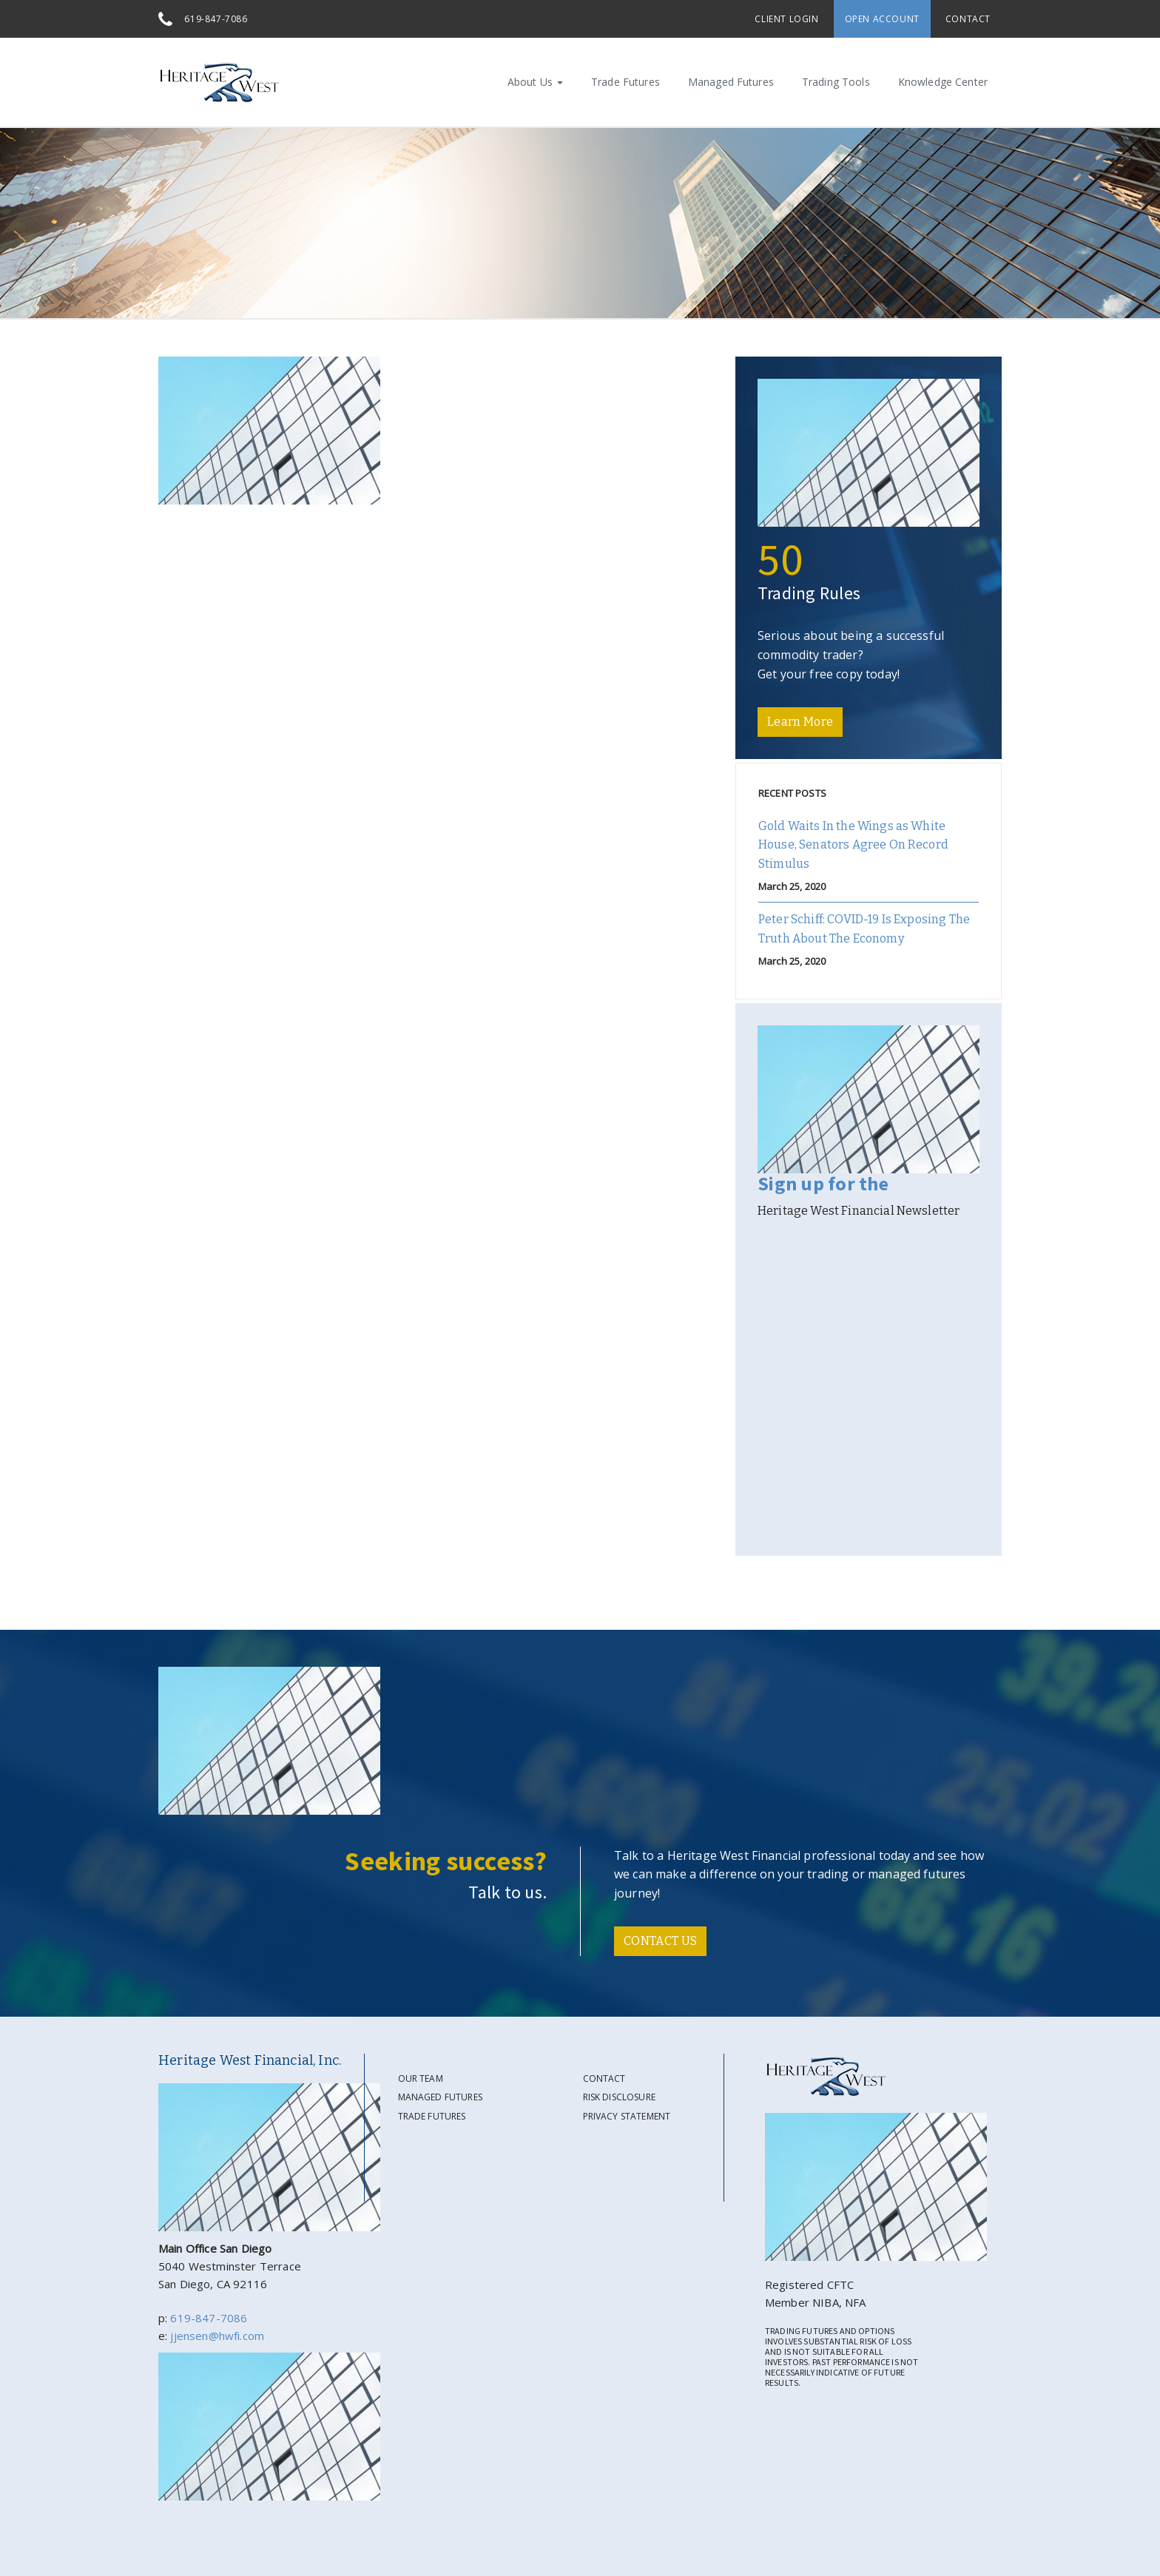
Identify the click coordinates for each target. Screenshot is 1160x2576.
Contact (968, 19)
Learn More (800, 722)
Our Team (420, 2078)
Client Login (786, 19)
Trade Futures (625, 82)
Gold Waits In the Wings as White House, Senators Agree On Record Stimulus (853, 845)
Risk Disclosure (619, 2097)
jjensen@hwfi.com (217, 2335)
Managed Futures (731, 82)
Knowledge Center (943, 82)
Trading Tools (836, 82)
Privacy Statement (627, 2116)
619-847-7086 (215, 19)
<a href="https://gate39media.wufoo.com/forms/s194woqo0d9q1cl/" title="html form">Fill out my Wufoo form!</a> (868, 1386)
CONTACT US (660, 1941)
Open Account (882, 19)
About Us (535, 82)
